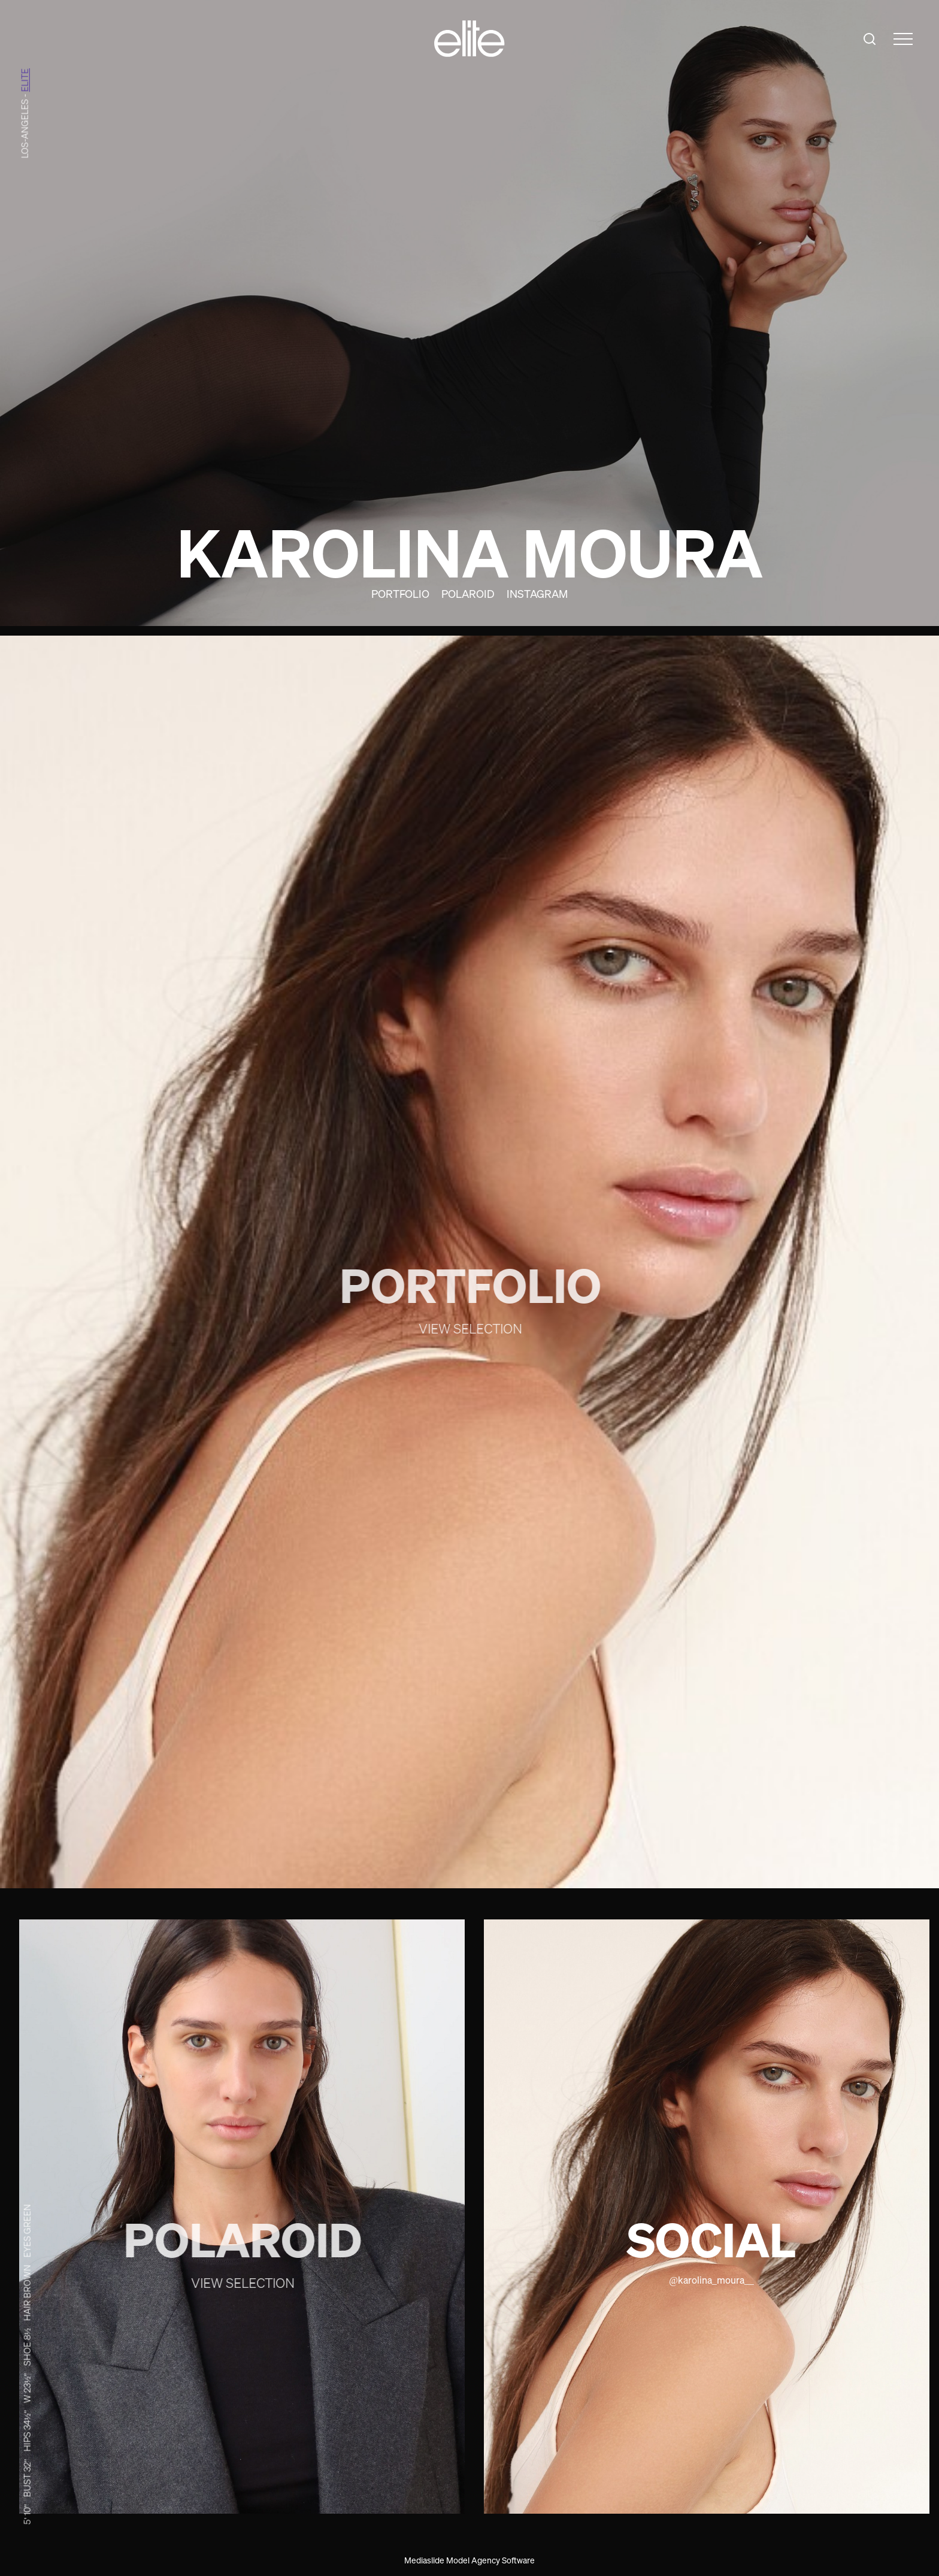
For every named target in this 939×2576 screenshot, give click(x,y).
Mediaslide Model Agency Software (469, 2560)
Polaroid (468, 593)
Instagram (537, 593)
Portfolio (400, 593)
